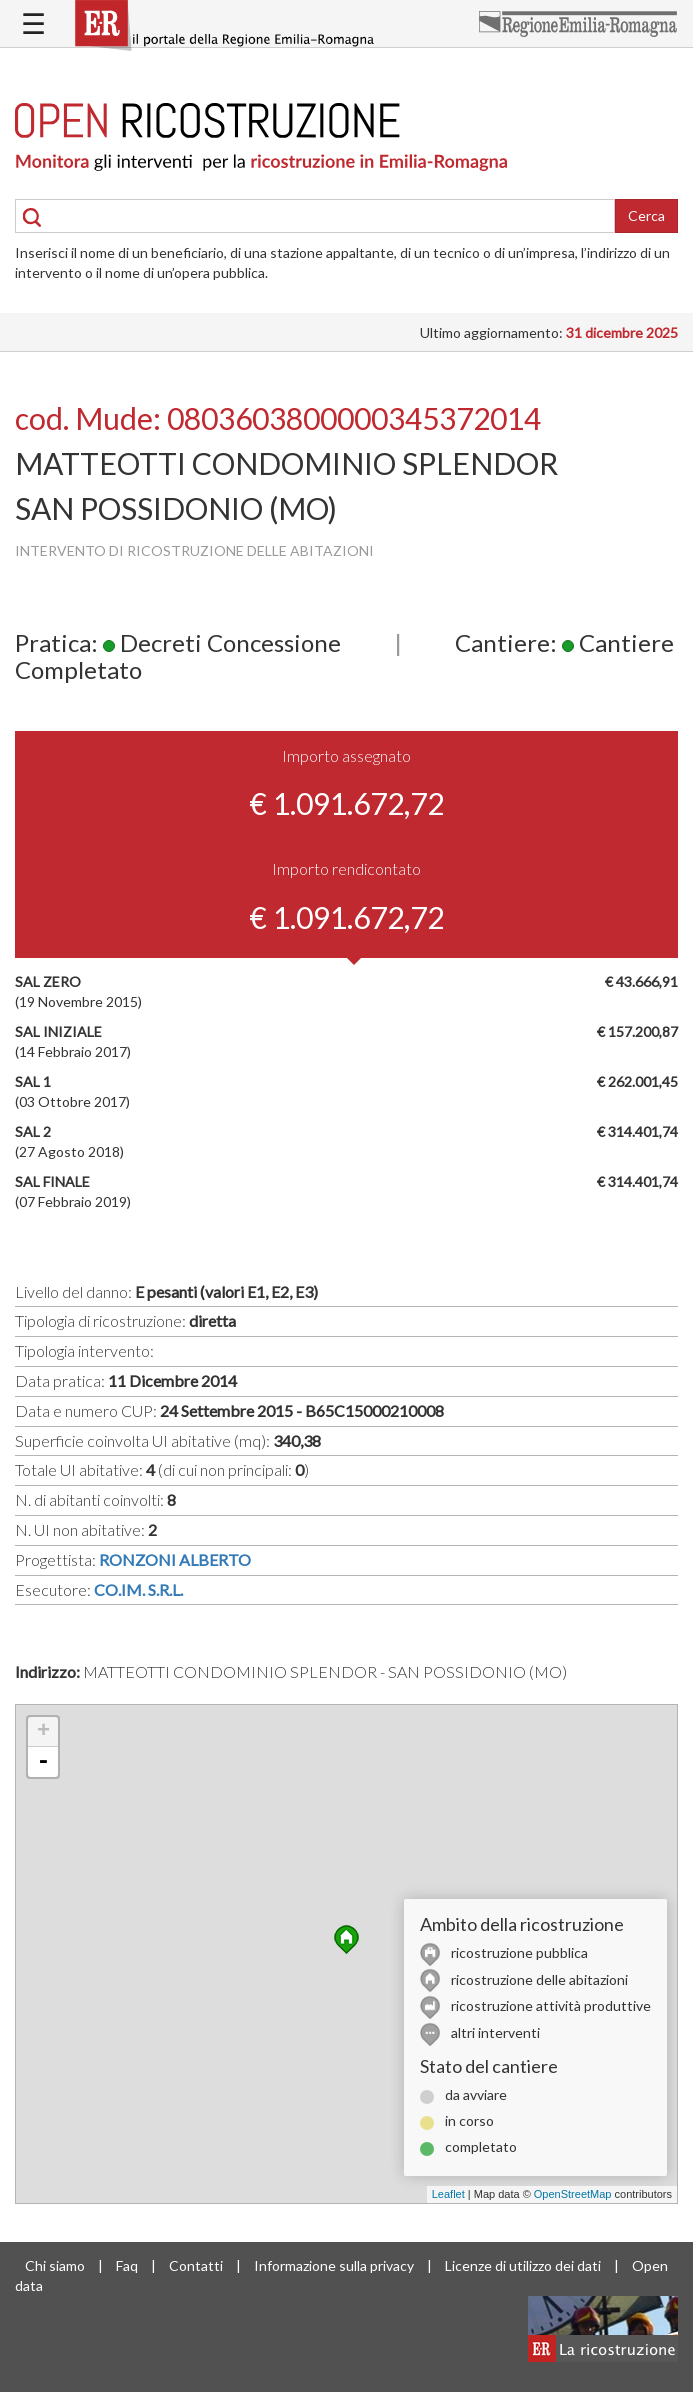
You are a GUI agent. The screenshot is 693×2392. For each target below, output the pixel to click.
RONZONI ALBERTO (175, 1559)
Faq (127, 2265)
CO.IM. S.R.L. (138, 1589)
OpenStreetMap (573, 2194)
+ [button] (43, 1732)
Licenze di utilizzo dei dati (523, 2265)
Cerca (646, 215)
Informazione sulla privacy (334, 2265)
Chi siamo (55, 2265)
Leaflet (448, 2194)
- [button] (43, 1762)
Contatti (196, 2265)
